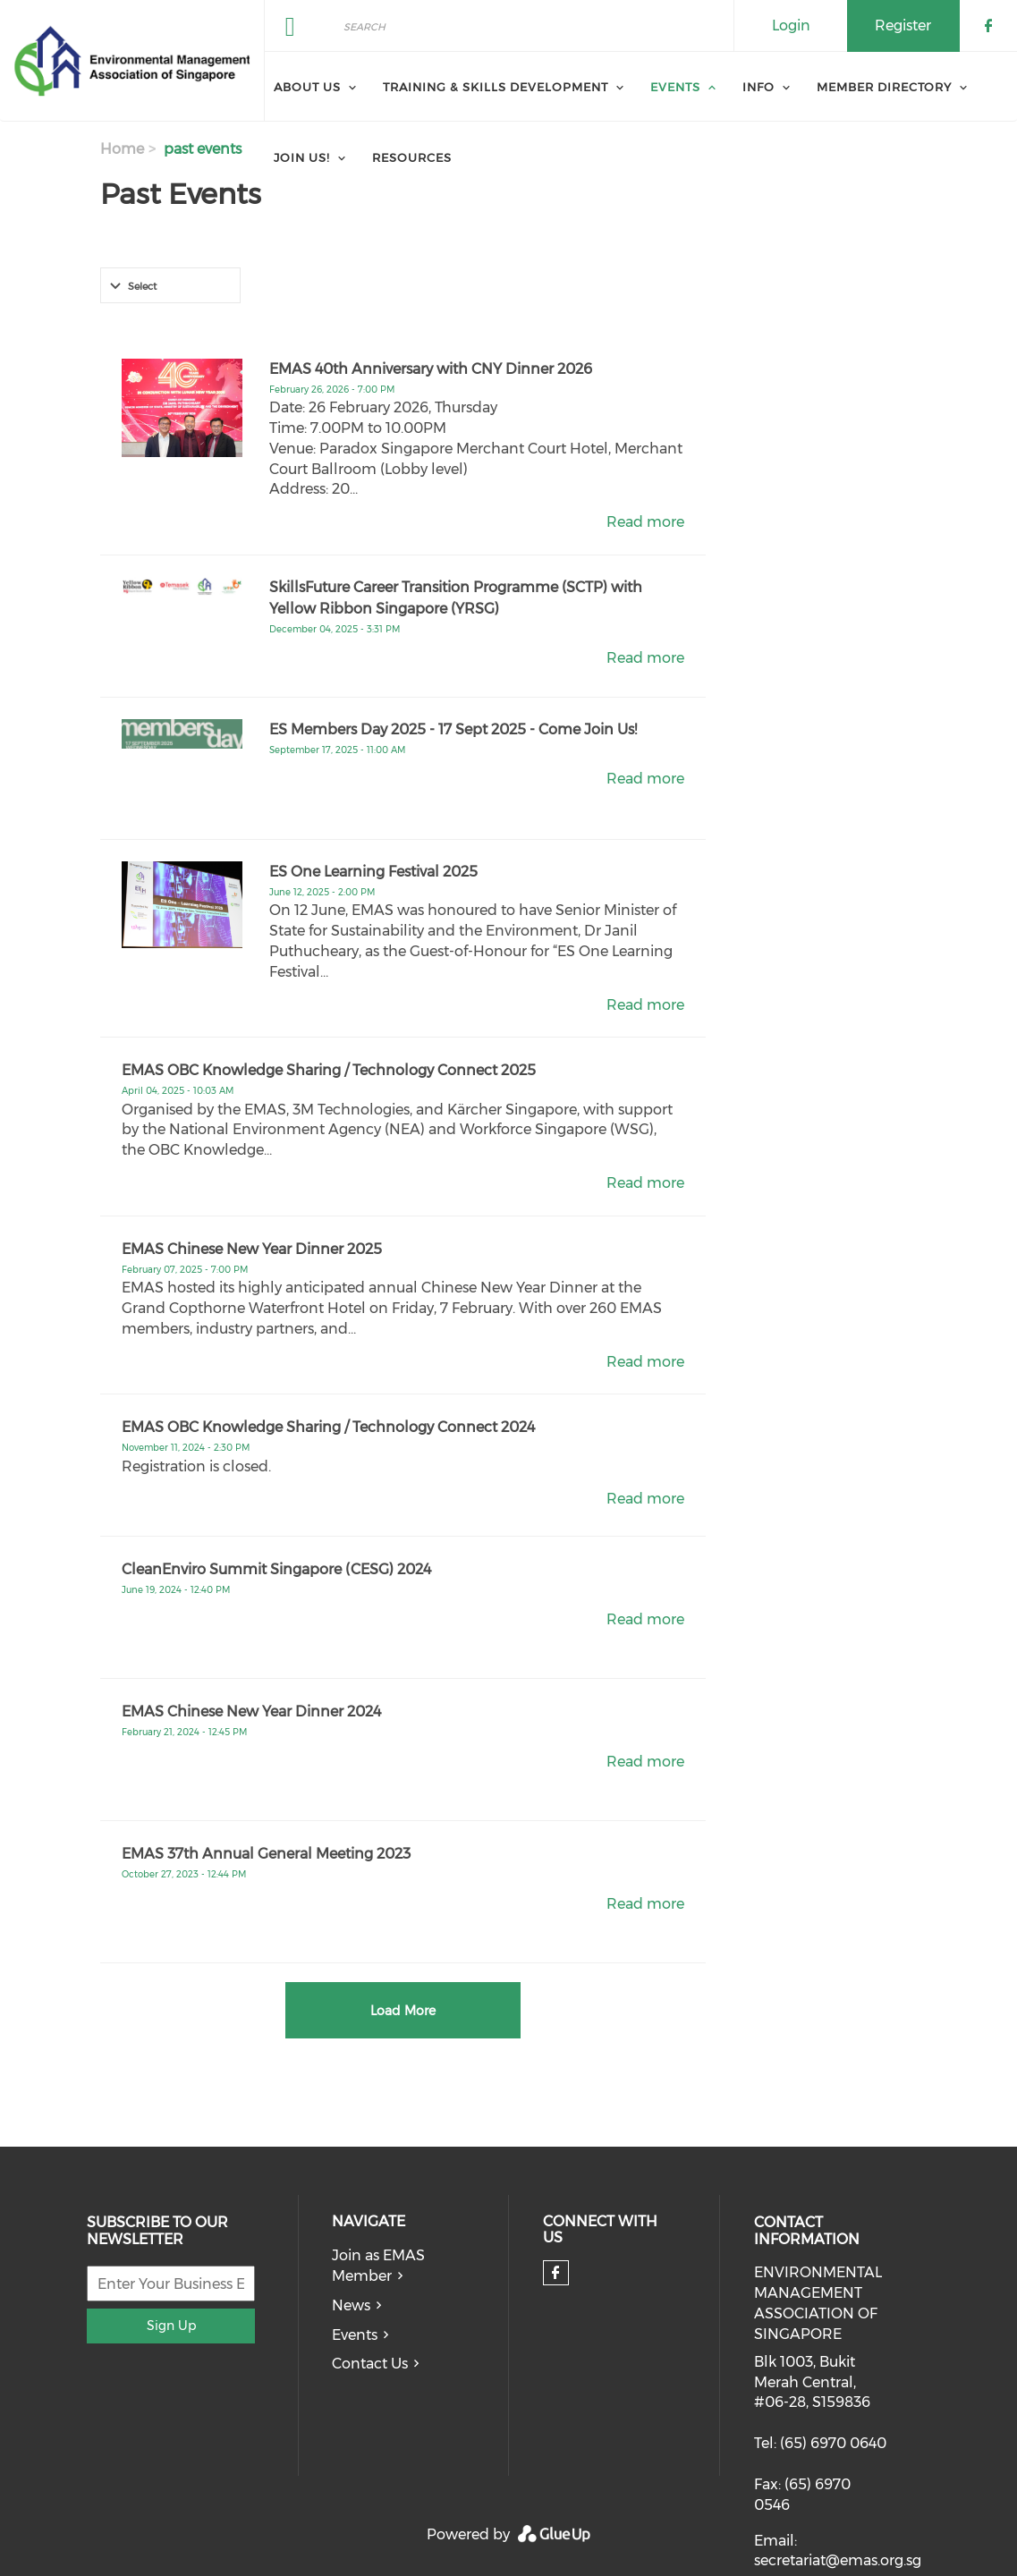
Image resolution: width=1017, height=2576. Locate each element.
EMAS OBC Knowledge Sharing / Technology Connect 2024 (328, 1427)
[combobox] (170, 285)
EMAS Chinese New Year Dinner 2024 (251, 1711)
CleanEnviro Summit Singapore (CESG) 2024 (276, 1569)
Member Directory (884, 87)
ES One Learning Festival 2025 (373, 871)
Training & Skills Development (495, 87)
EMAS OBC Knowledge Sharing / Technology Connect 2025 (329, 1070)
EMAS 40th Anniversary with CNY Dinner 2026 (430, 368)
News (351, 2305)
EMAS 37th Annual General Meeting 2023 (266, 1853)
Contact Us (370, 2363)
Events (354, 2334)
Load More (403, 2011)
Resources (412, 157)
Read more (645, 521)
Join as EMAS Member (378, 2265)
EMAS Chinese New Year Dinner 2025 (252, 1249)
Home (122, 148)
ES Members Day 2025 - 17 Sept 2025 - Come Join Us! (453, 729)
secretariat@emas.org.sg (837, 2560)
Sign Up (171, 2326)
